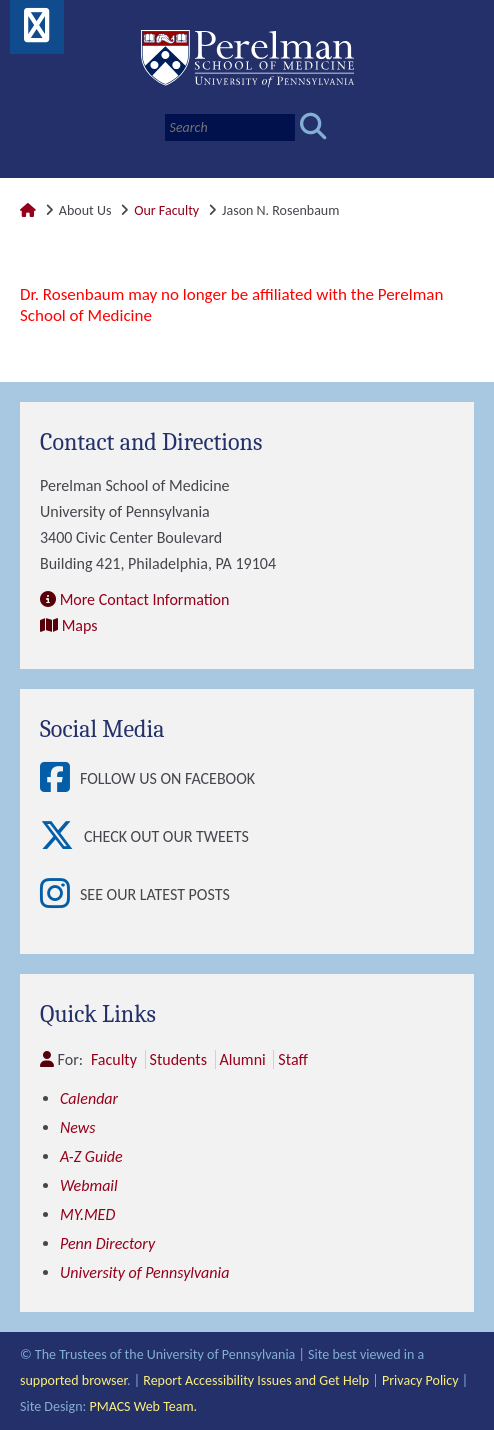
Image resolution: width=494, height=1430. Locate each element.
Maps (80, 625)
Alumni (243, 1059)
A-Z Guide (91, 1156)
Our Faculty (166, 210)
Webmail (89, 1185)
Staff (292, 1059)
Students (178, 1059)
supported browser (73, 1380)
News (78, 1127)
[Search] (230, 127)
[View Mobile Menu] (37, 32)
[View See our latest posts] (60, 895)
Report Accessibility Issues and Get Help (256, 1380)
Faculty (114, 1059)
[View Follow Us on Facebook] (60, 779)
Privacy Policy (420, 1380)
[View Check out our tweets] (62, 837)
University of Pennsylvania (144, 1272)
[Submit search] (313, 127)
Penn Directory (107, 1243)
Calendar (89, 1098)
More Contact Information (145, 599)
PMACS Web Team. (143, 1406)
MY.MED (87, 1214)
